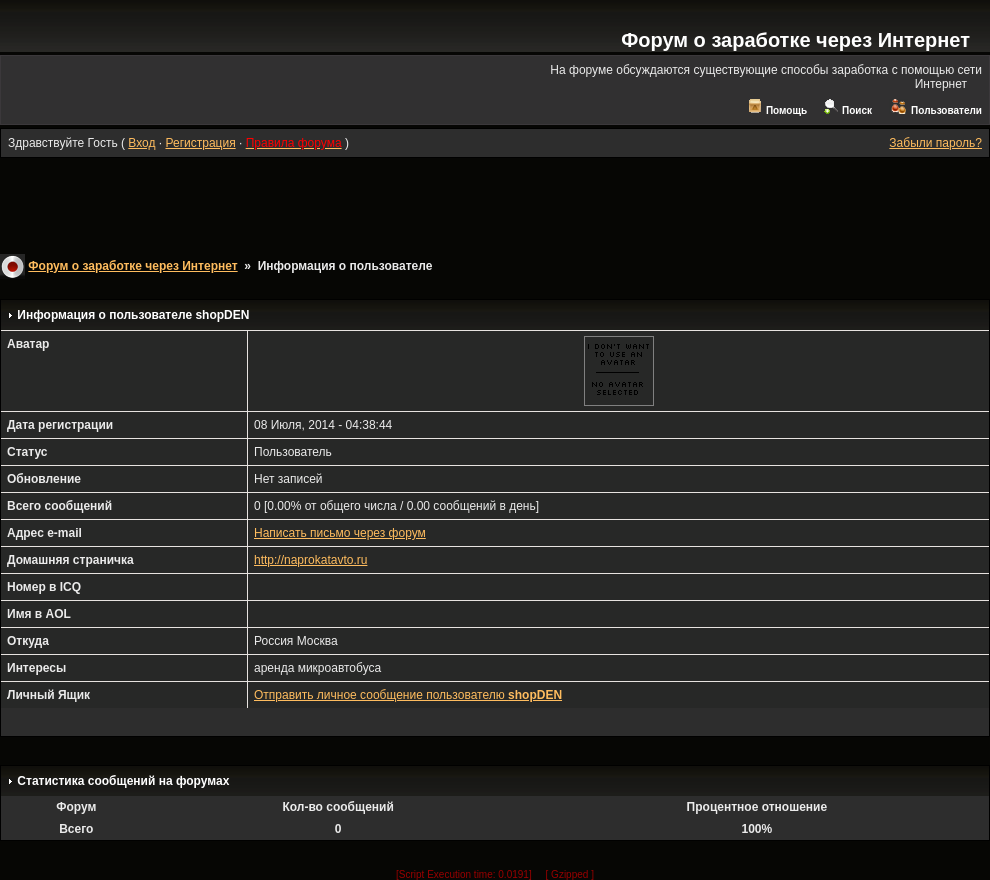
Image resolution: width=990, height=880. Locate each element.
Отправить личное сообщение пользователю (408, 695)
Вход (141, 143)
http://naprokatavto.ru (310, 560)
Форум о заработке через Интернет (795, 40)
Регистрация (200, 143)
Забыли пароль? (935, 143)
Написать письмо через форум (340, 533)
